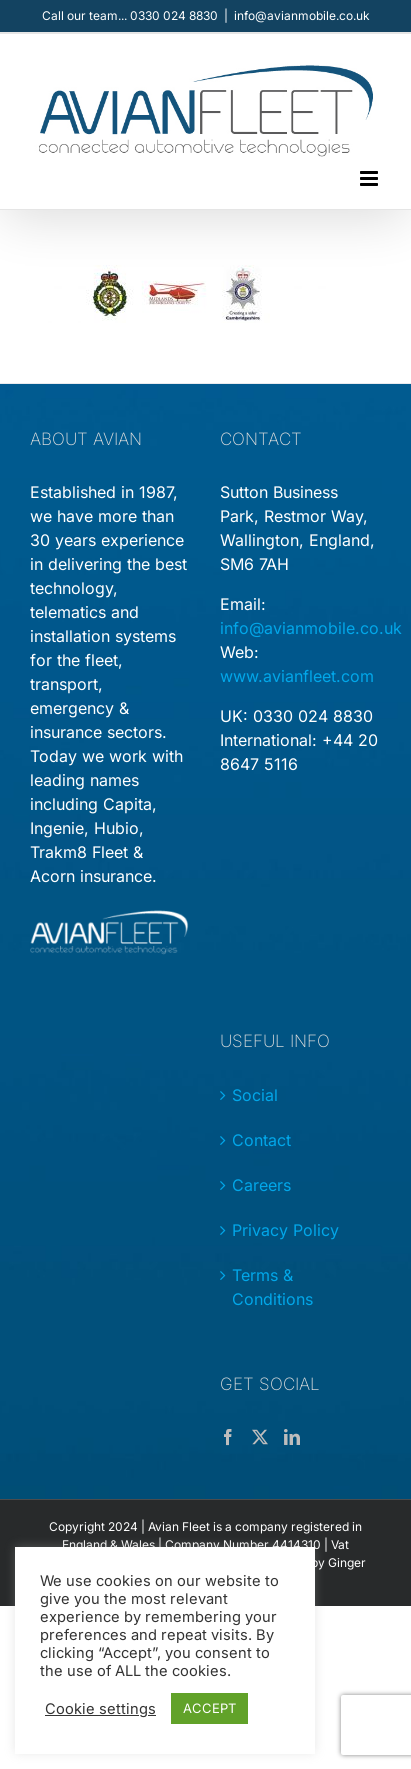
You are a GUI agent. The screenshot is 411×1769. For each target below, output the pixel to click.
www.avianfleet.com (297, 676)
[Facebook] (228, 1437)
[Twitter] (260, 1437)
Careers (261, 1185)
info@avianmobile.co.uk (302, 15)
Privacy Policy (285, 1230)
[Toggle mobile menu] (370, 178)
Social (255, 1095)
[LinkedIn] (292, 1437)
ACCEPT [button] (209, 1708)
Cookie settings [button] (100, 1709)
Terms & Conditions (272, 1287)
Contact (261, 1140)
